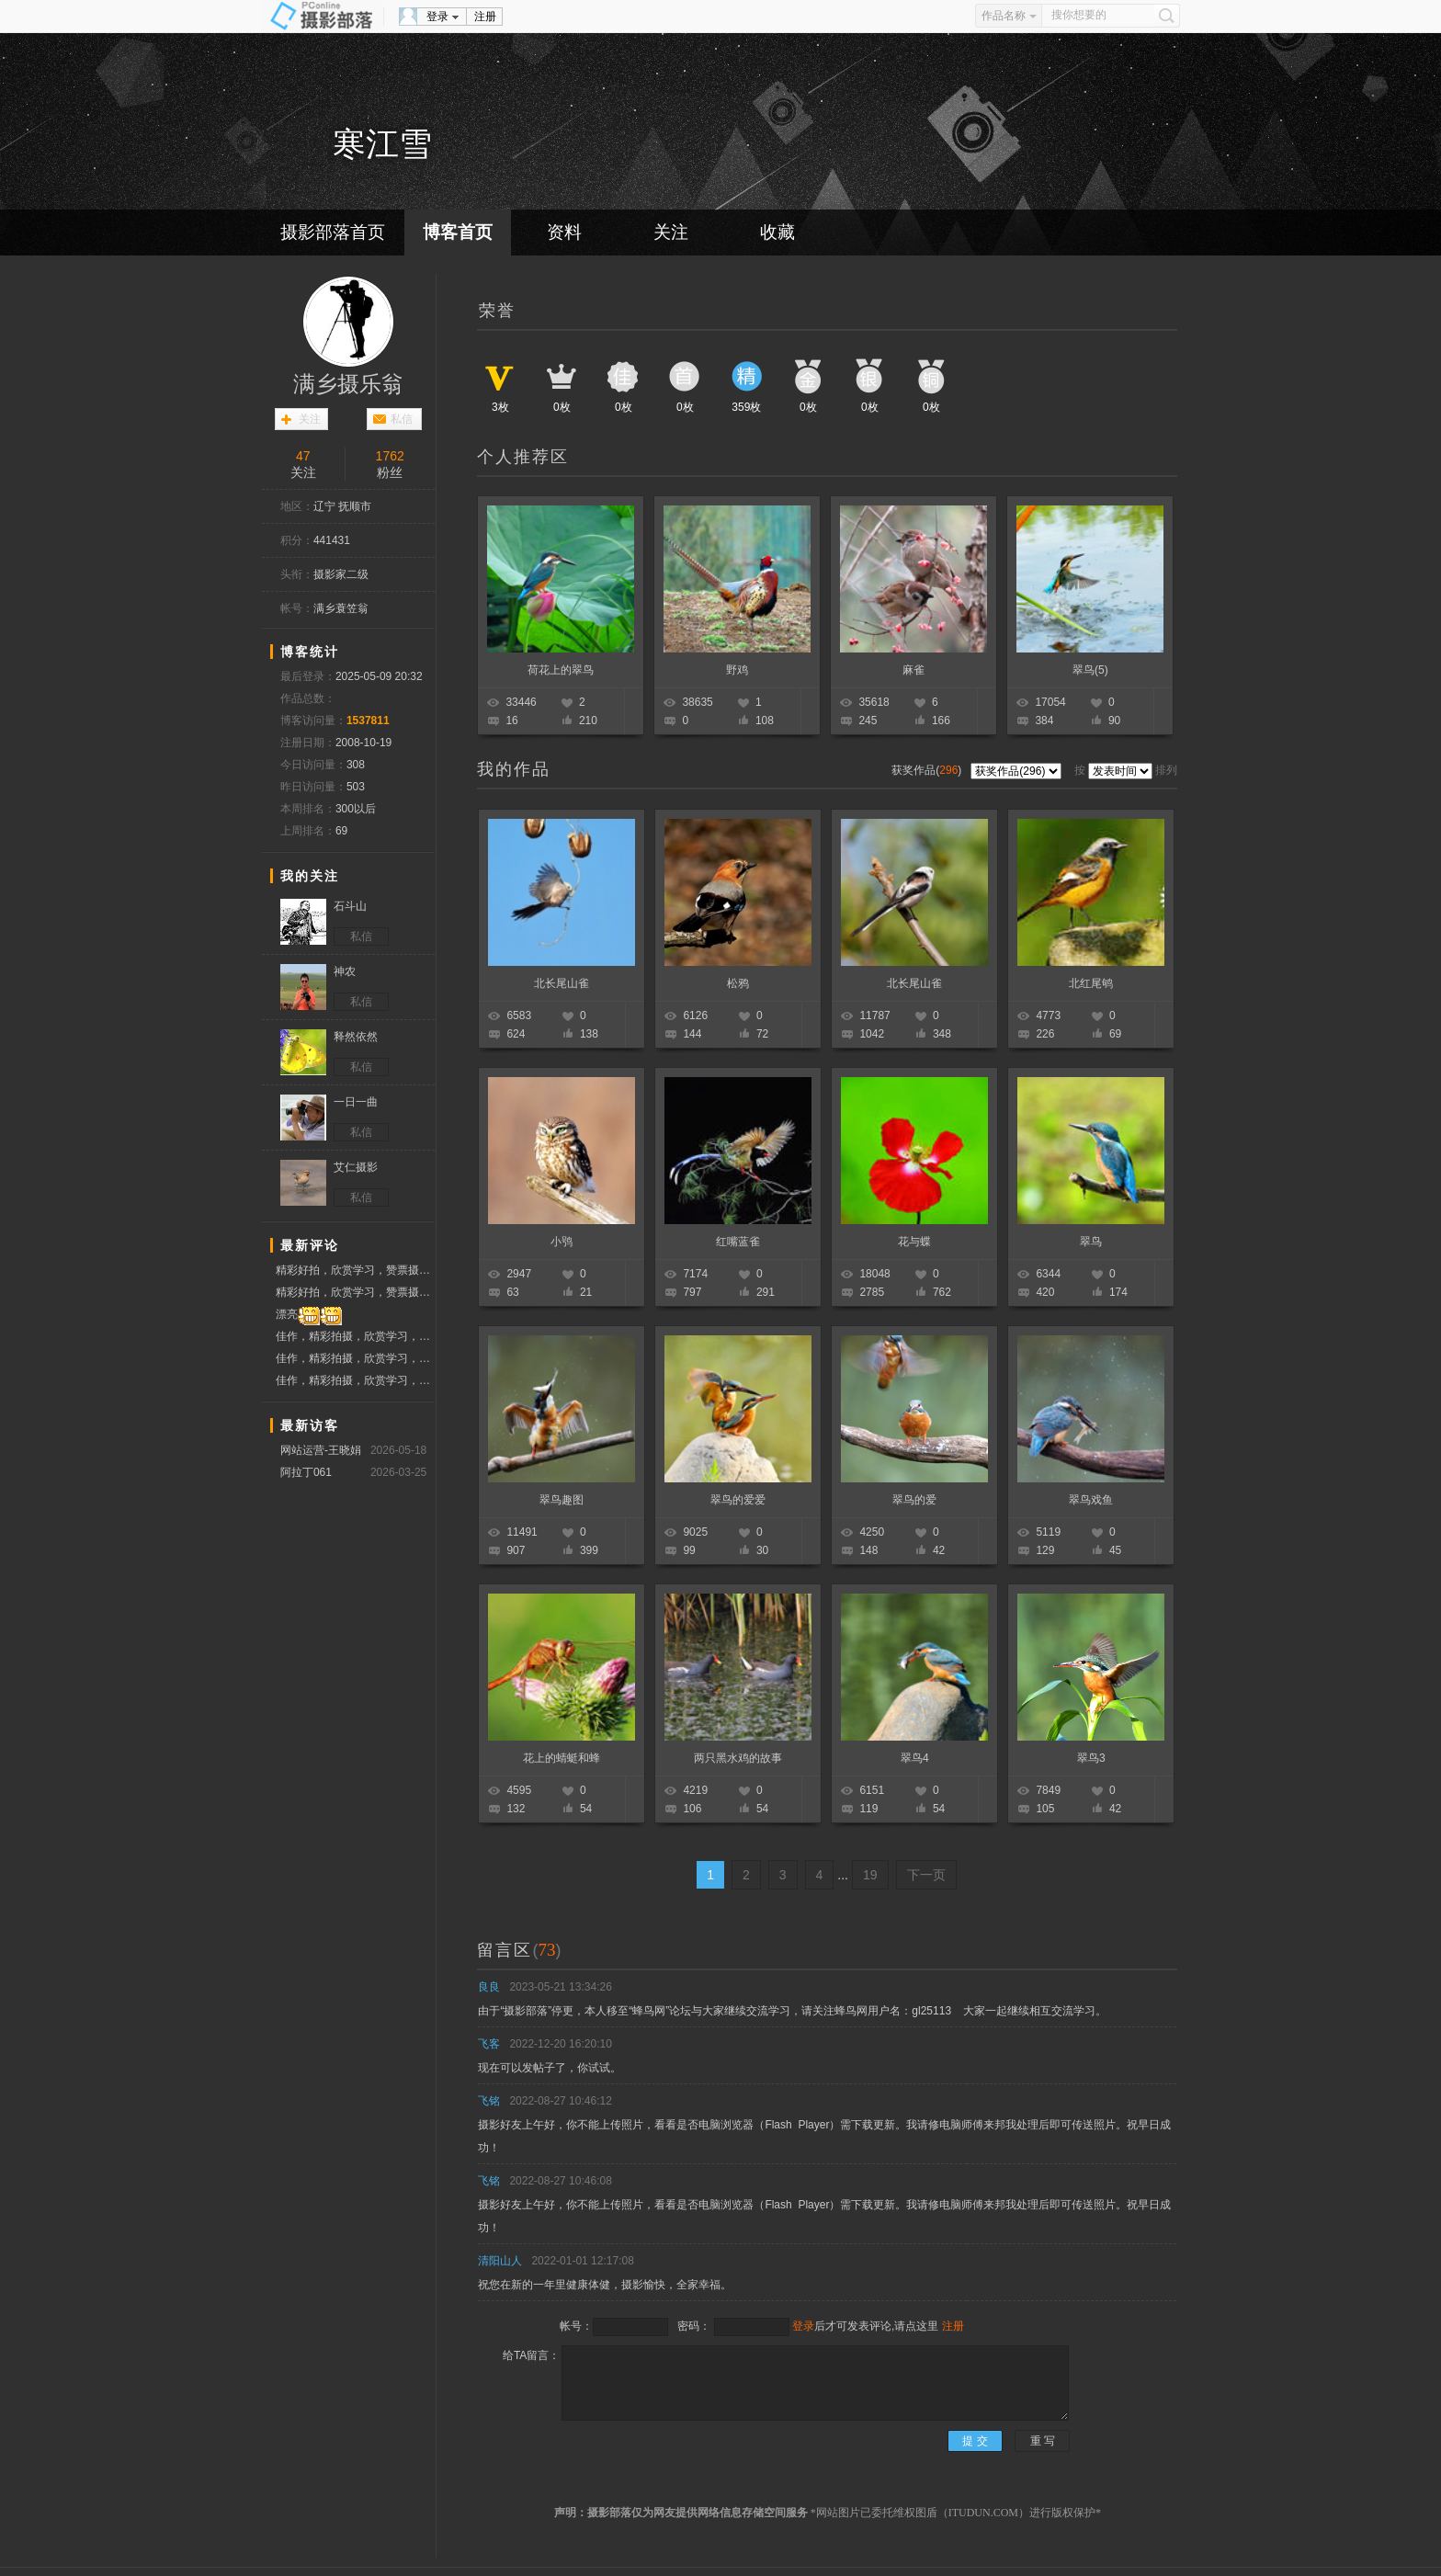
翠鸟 (1091, 1241)
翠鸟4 (915, 1758)
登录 (437, 16)
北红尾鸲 (1091, 983)
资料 (564, 232)
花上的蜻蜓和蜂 (561, 1758)
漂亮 (309, 1314)
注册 (485, 16)
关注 (670, 232)
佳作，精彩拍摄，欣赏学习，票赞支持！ (355, 1336)
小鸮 (561, 1241)
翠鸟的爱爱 (738, 1499)
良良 (489, 1986)
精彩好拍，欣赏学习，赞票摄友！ (355, 1272)
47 (303, 455)
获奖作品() (927, 770)
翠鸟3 (1091, 1758)
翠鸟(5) (1090, 670)
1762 (390, 455)
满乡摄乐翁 (348, 384)
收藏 (777, 232)
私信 (402, 419)
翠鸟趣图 (561, 1499)
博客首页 (458, 232)
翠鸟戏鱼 (1091, 1499)
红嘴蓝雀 (738, 1241)
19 (870, 1874)
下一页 (926, 1874)
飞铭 (489, 2100)
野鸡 (737, 670)
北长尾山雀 (561, 983)
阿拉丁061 (306, 1472)
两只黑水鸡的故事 (738, 1758)
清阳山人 (500, 2260)
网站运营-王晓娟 (320, 1450)
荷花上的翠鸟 (561, 670)
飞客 (489, 2043)
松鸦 (738, 983)
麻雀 (913, 670)
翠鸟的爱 (914, 1499)
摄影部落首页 (332, 232)
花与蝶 (914, 1241)
